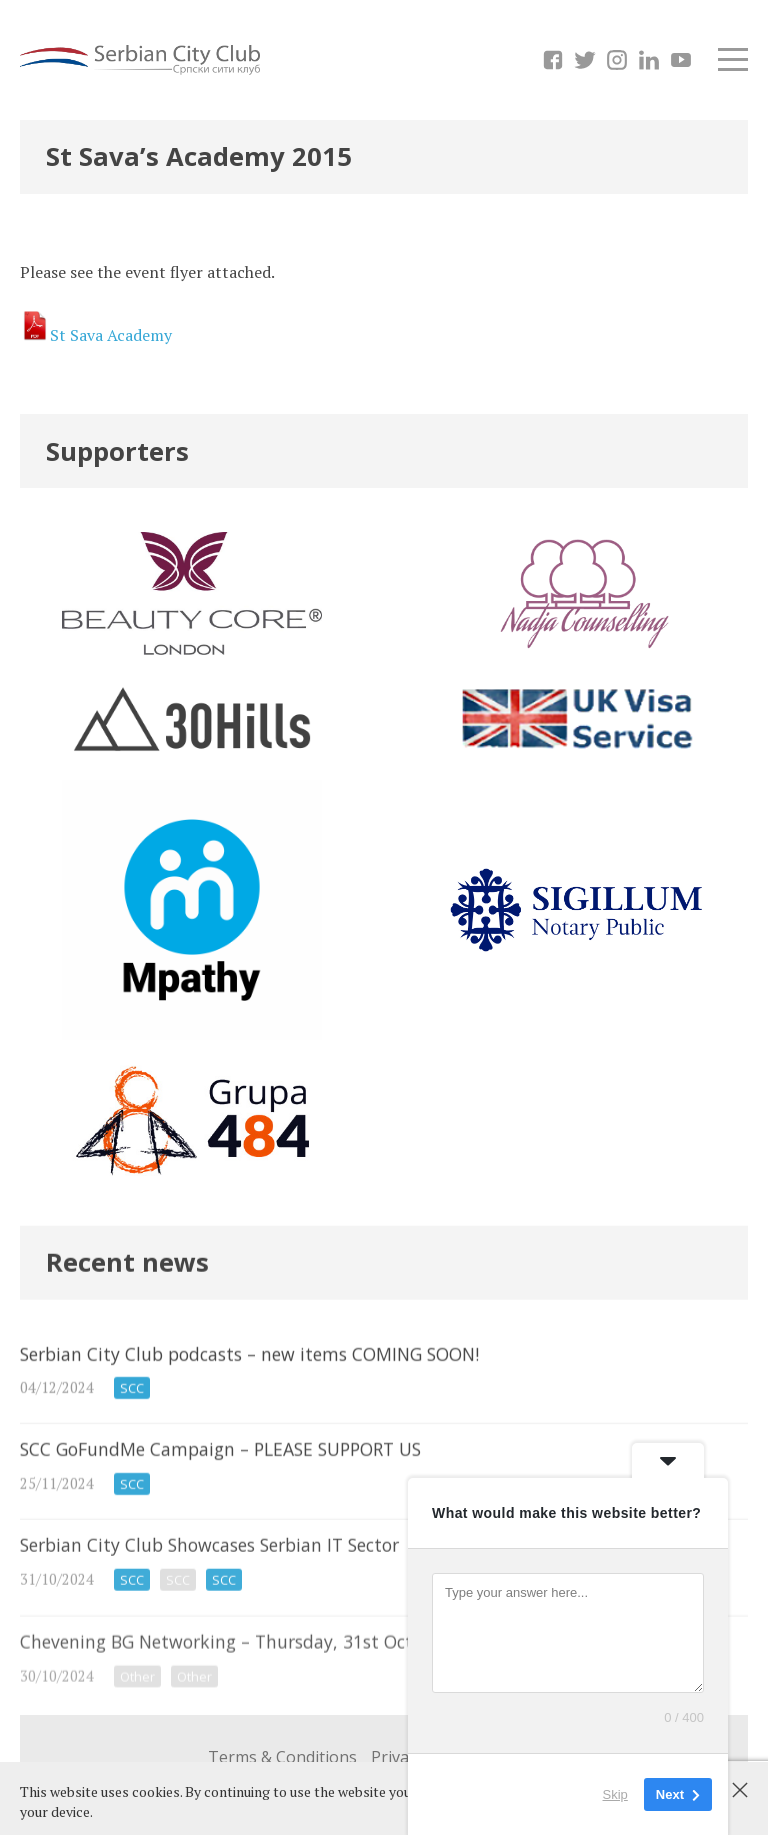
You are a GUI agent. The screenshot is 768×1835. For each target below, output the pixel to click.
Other (137, 1705)
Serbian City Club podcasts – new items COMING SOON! (384, 1392)
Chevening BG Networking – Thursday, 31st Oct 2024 (384, 1689)
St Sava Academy (111, 335)
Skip (615, 1794)
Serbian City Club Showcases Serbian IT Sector (384, 1591)
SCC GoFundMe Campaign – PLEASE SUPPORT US (384, 1491)
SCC (132, 1409)
